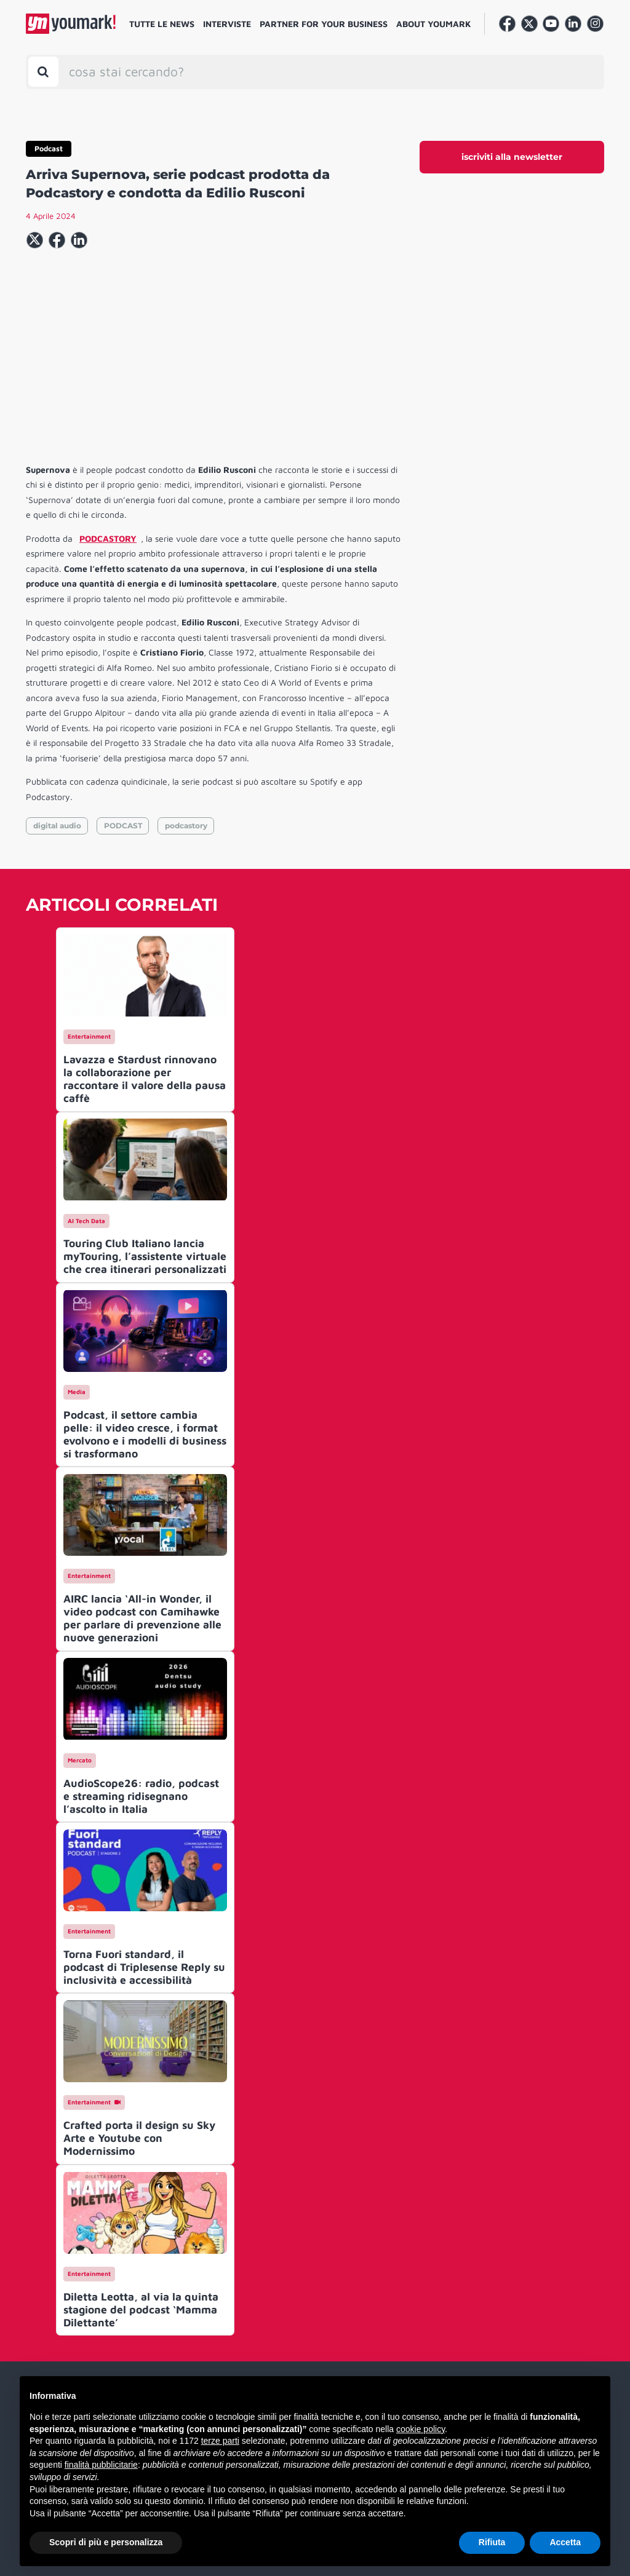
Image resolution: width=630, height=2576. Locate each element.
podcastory (186, 825)
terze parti (220, 2441)
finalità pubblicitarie (101, 2465)
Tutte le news (161, 23)
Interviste (227, 23)
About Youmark (433, 23)
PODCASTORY (108, 538)
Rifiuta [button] (492, 2542)
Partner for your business (324, 23)
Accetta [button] (565, 2542)
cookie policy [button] (420, 2429)
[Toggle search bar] (43, 72)
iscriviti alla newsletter (511, 156)
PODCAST (123, 825)
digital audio (57, 825)
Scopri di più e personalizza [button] (105, 2542)
